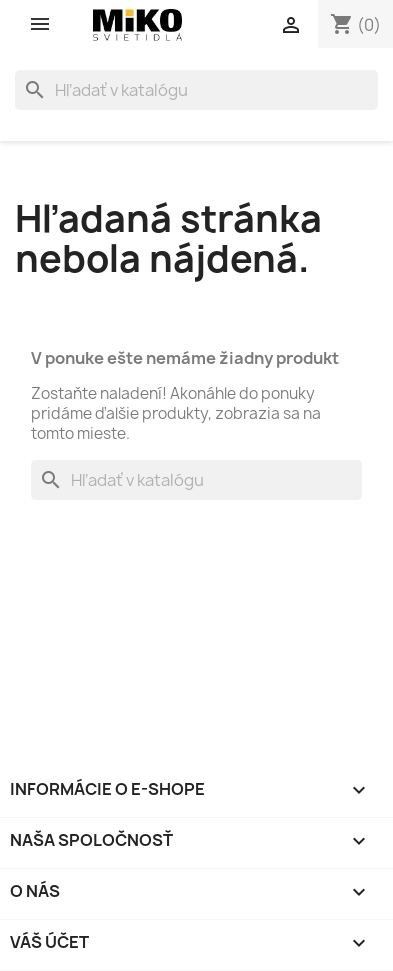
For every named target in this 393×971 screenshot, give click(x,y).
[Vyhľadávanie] (196, 90)
